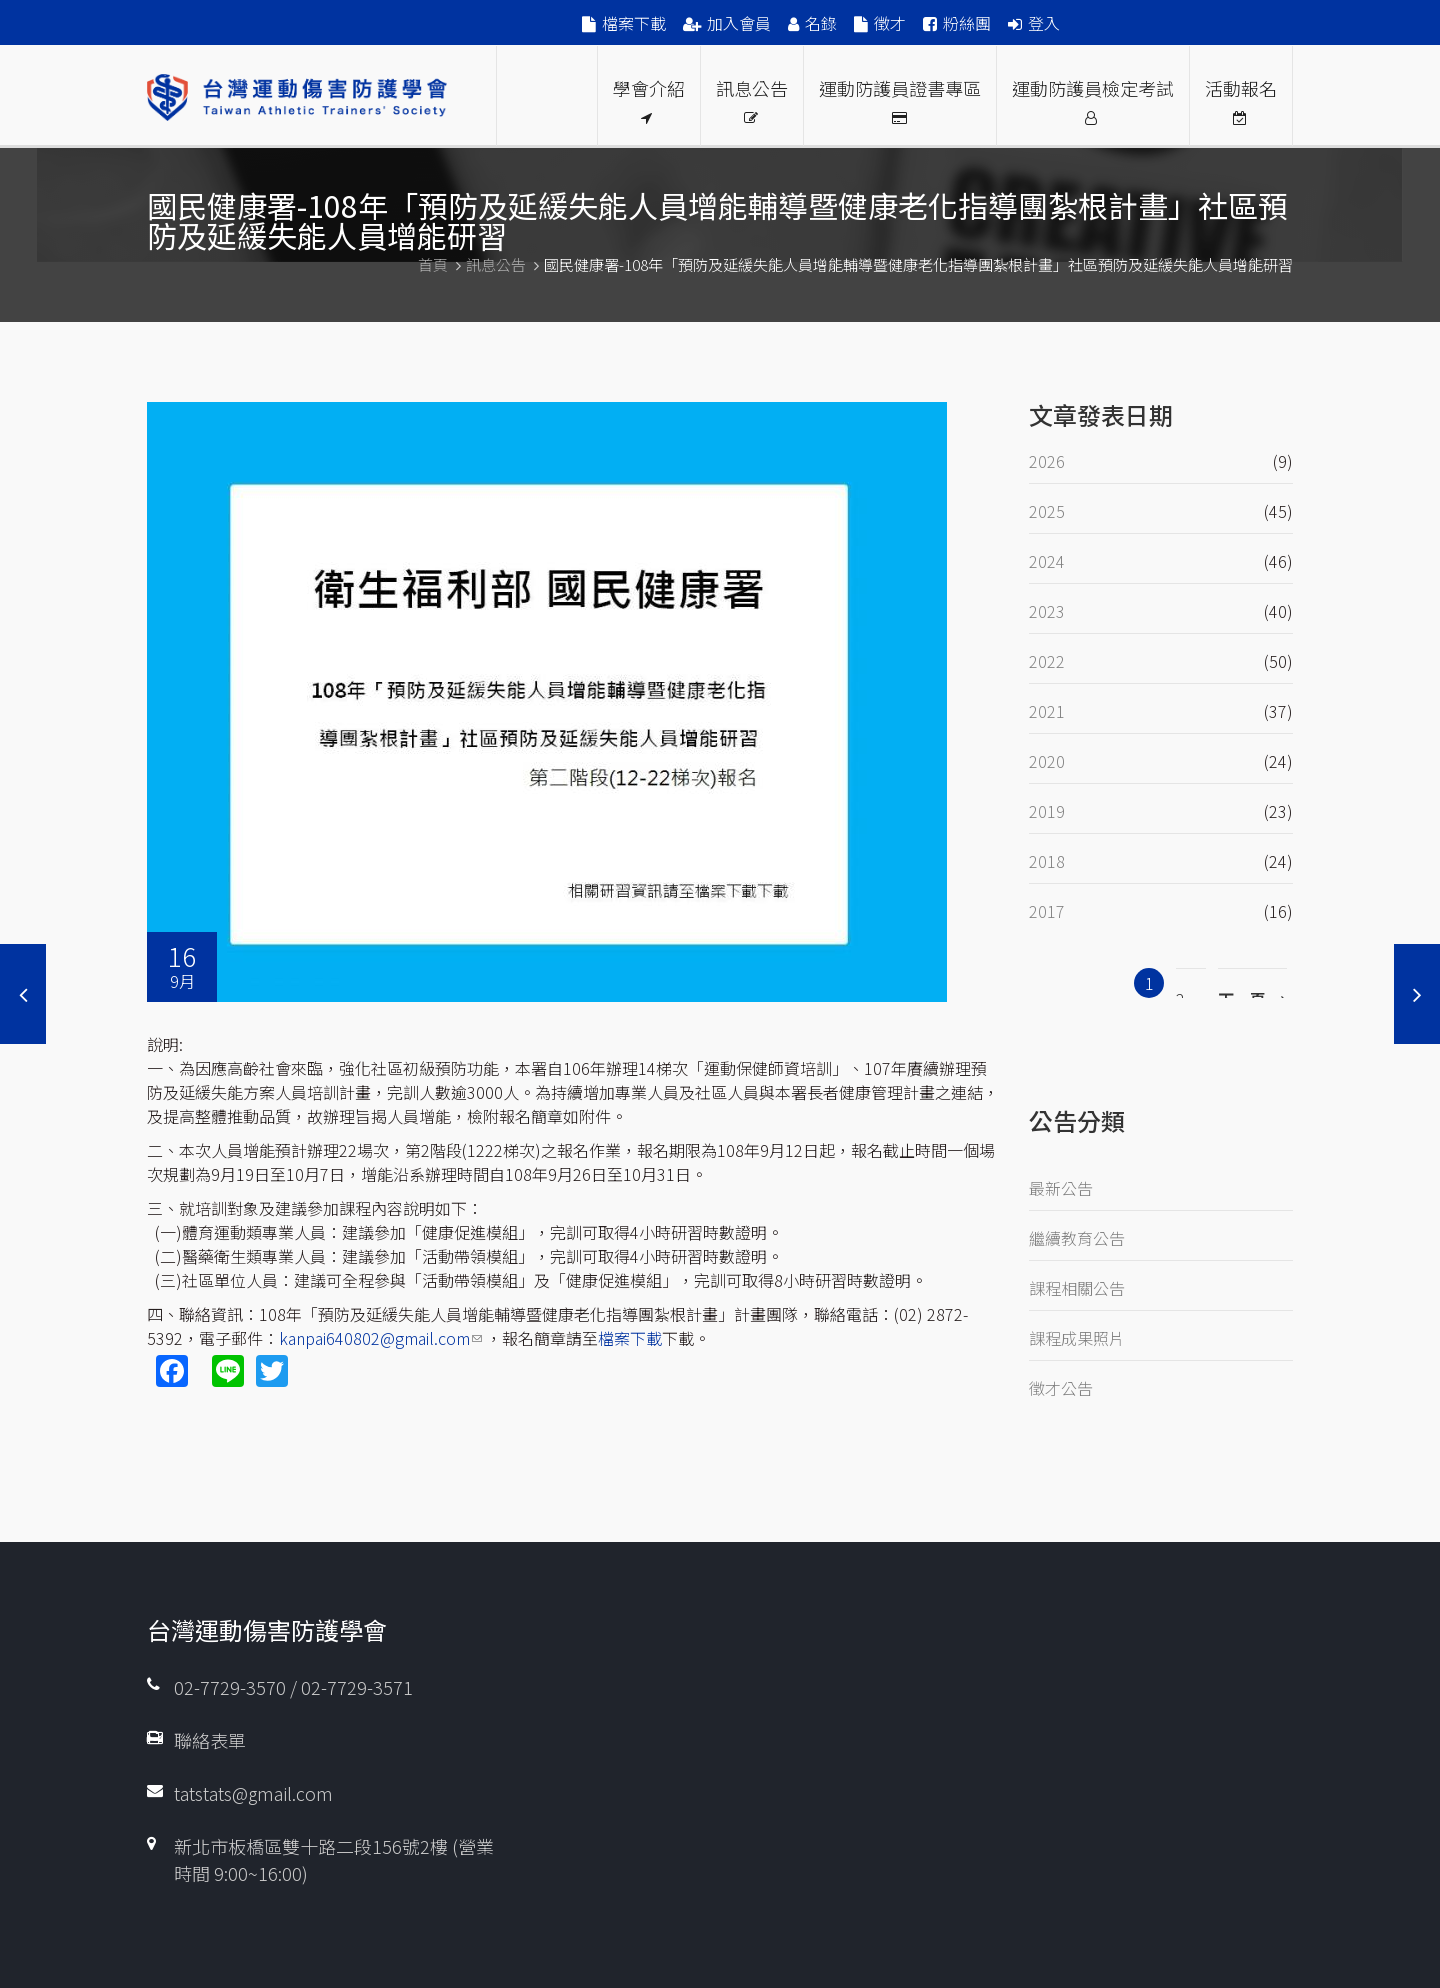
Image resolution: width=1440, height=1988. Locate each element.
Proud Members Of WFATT (547, 96)
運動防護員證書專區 (900, 100)
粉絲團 (967, 23)
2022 (1047, 661)
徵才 (890, 23)
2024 (1047, 561)
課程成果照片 (1077, 1338)
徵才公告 (1061, 1388)
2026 (1047, 461)
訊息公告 (752, 100)
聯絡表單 (210, 1740)
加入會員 (739, 23)
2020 (1047, 761)
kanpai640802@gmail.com (380, 1338)
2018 (1047, 861)
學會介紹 (649, 100)
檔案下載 (634, 23)
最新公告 (1061, 1188)
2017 (1047, 911)
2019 (1047, 811)
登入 (1044, 23)
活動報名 (1241, 100)
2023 (1047, 611)
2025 (1047, 511)
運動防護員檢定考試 (1093, 100)
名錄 (821, 23)
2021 (1047, 711)
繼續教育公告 (1077, 1238)
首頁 (433, 264)
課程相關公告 (1077, 1288)
